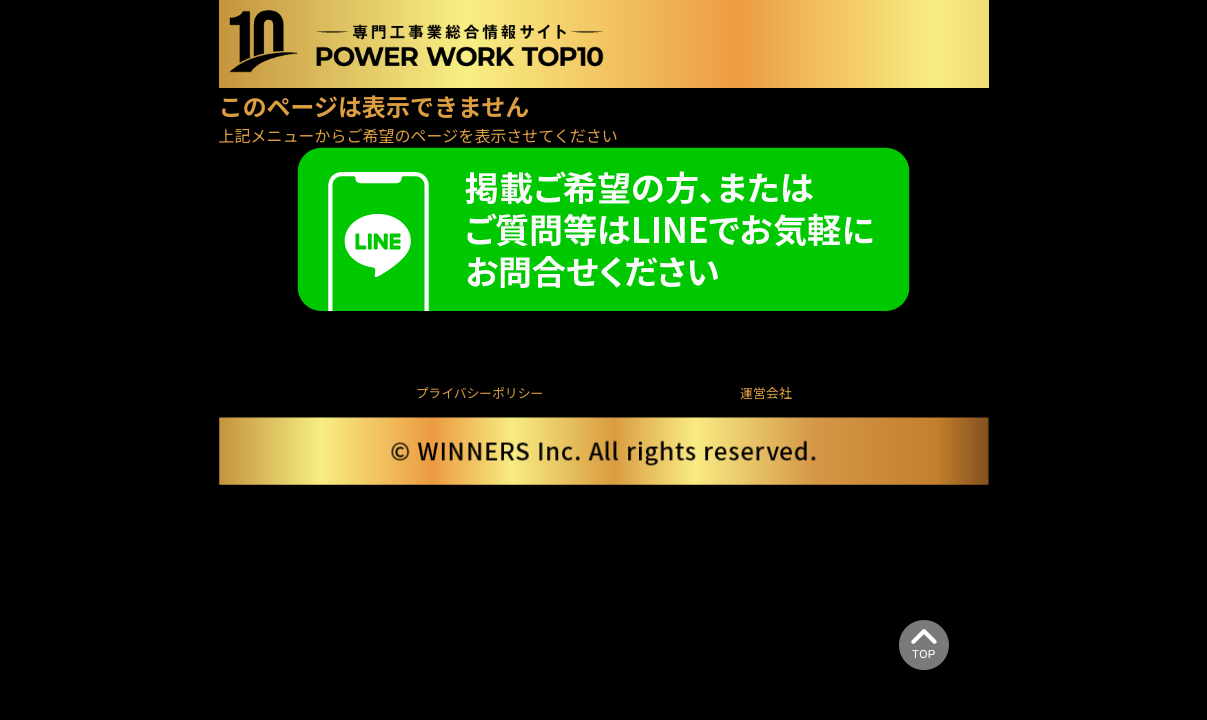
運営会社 (765, 392)
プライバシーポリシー (480, 392)
